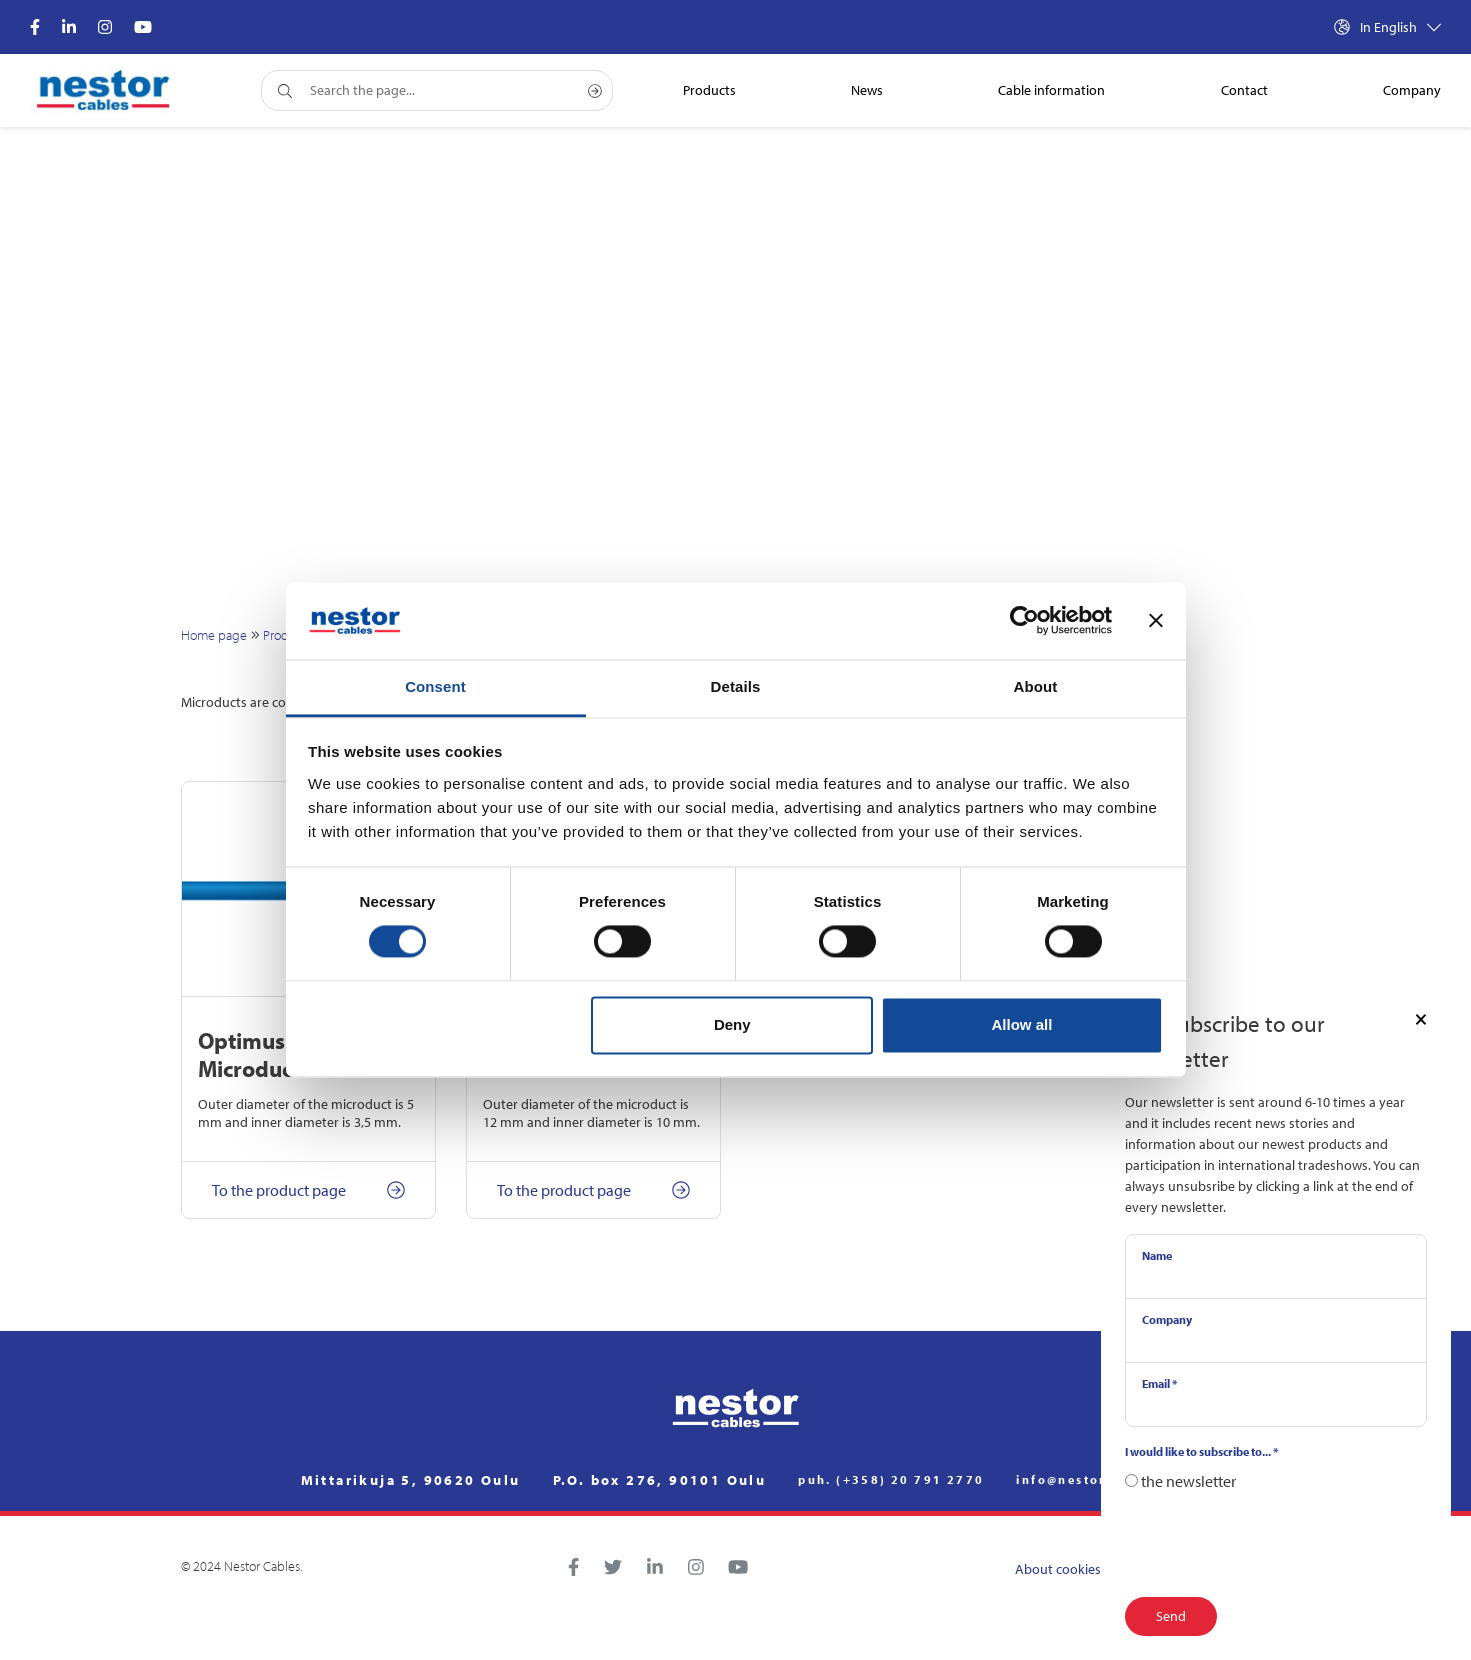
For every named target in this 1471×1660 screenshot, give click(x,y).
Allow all (1022, 1024)
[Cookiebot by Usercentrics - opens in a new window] (1024, 621)
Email (1159, 1383)
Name (1157, 1255)
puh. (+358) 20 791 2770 (891, 1480)
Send (1171, 1616)
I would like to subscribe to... (1201, 1451)
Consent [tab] (435, 686)
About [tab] (1036, 686)
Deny (732, 1024)
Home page (214, 635)
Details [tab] (736, 686)
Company (1167, 1319)
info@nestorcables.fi (1093, 1480)
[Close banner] (1156, 621)
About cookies (1058, 1569)
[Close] (1421, 1018)
